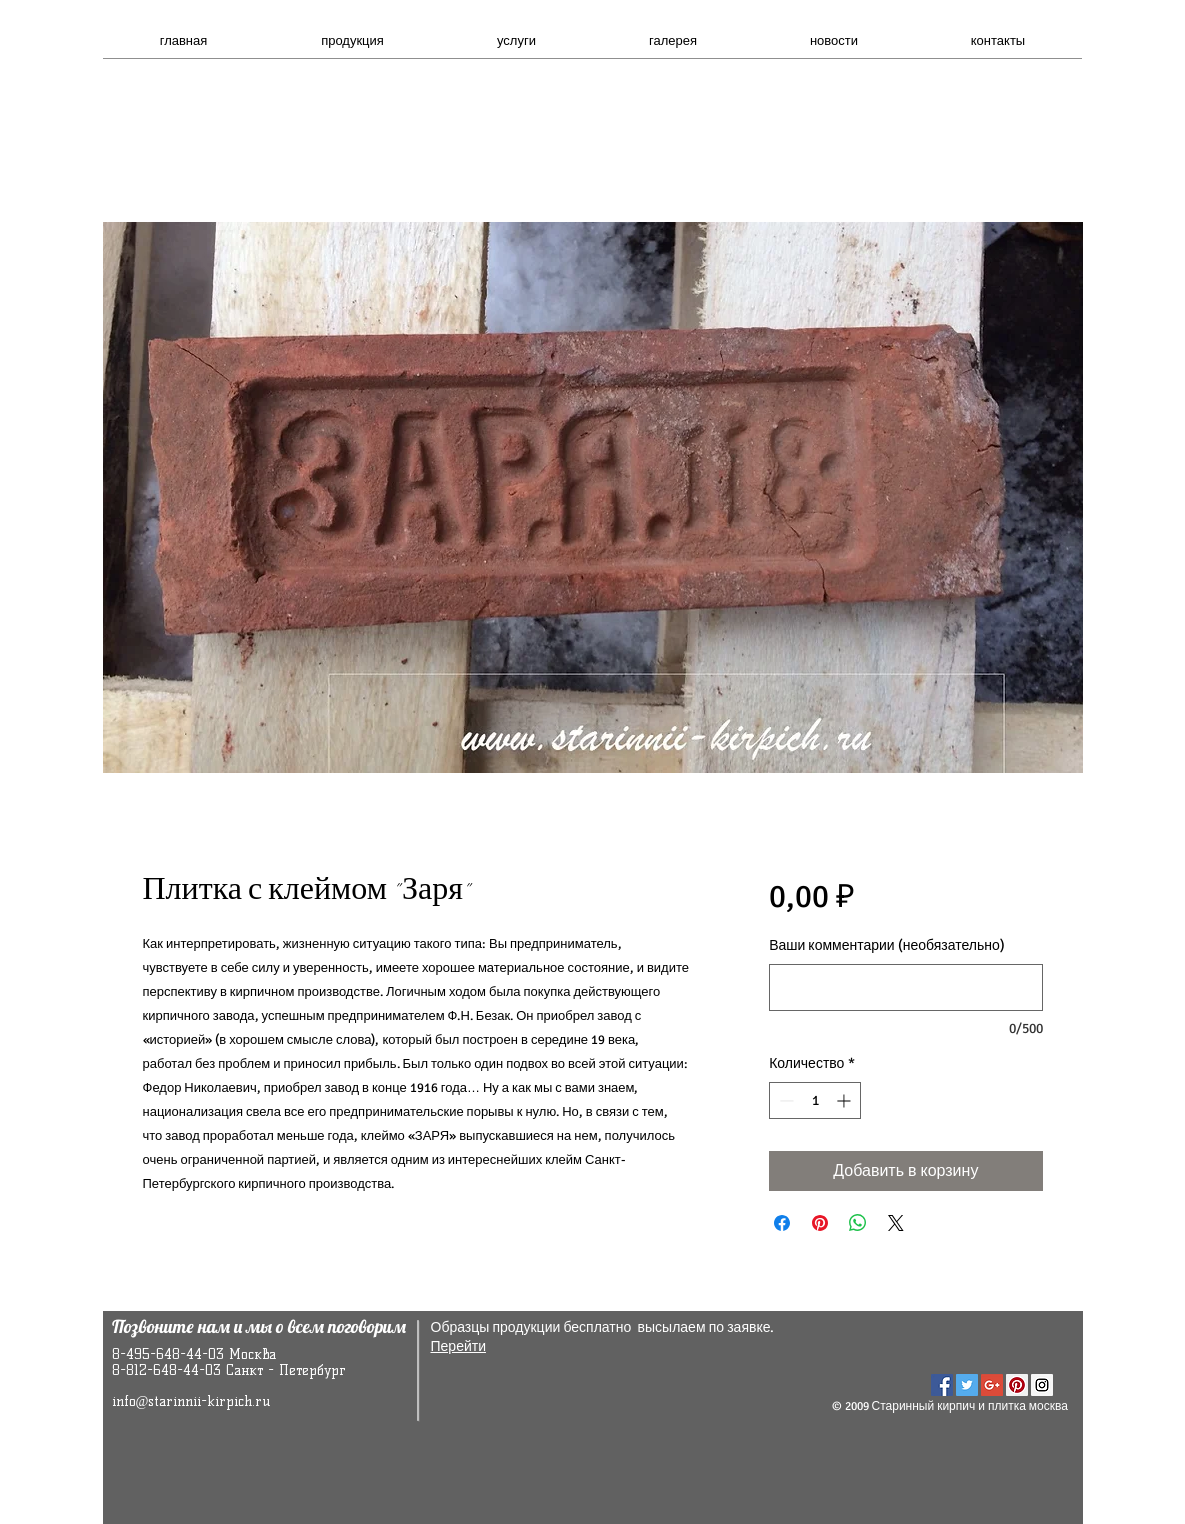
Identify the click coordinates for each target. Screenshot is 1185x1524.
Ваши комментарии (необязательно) (887, 945)
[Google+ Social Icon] (992, 1385)
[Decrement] (784, 1100)
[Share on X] (896, 1223)
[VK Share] (991, 1346)
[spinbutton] (815, 1100)
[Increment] (845, 1100)
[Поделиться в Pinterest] (820, 1223)
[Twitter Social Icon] (967, 1385)
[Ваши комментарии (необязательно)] (905, 987)
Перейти (458, 1346)
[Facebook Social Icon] (942, 1385)
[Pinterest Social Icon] (1017, 1385)
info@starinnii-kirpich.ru (191, 1401)
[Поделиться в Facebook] (782, 1223)
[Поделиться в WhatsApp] (858, 1223)
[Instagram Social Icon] (1042, 1385)
